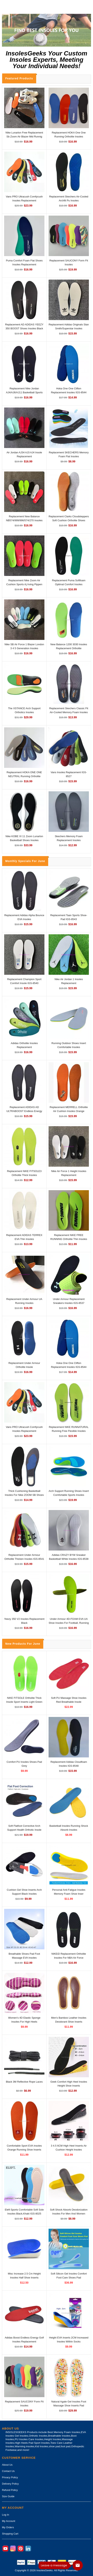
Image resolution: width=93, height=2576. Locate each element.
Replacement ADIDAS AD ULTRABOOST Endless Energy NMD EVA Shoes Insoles (24, 1111)
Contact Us (8, 2471)
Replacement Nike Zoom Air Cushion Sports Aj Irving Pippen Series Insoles (24, 584)
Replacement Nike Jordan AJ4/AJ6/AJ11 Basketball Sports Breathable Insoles (24, 392)
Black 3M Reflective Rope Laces (24, 2081)
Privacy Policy (10, 2477)
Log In (5, 2514)
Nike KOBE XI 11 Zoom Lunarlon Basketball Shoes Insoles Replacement (24, 840)
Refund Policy (10, 2490)
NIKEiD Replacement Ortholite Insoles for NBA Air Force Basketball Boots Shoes (69, 1957)
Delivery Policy (10, 2483)
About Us (7, 2464)
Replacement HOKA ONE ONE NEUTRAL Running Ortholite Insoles (24, 776)
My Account (8, 2521)
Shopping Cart (10, 2533)
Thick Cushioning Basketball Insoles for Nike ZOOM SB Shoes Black (24, 1494)
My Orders (8, 2527)
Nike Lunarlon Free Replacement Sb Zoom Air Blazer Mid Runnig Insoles (24, 136)
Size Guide (8, 2496)
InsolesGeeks (44, 2570)
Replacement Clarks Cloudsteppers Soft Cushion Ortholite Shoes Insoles (69, 520)
